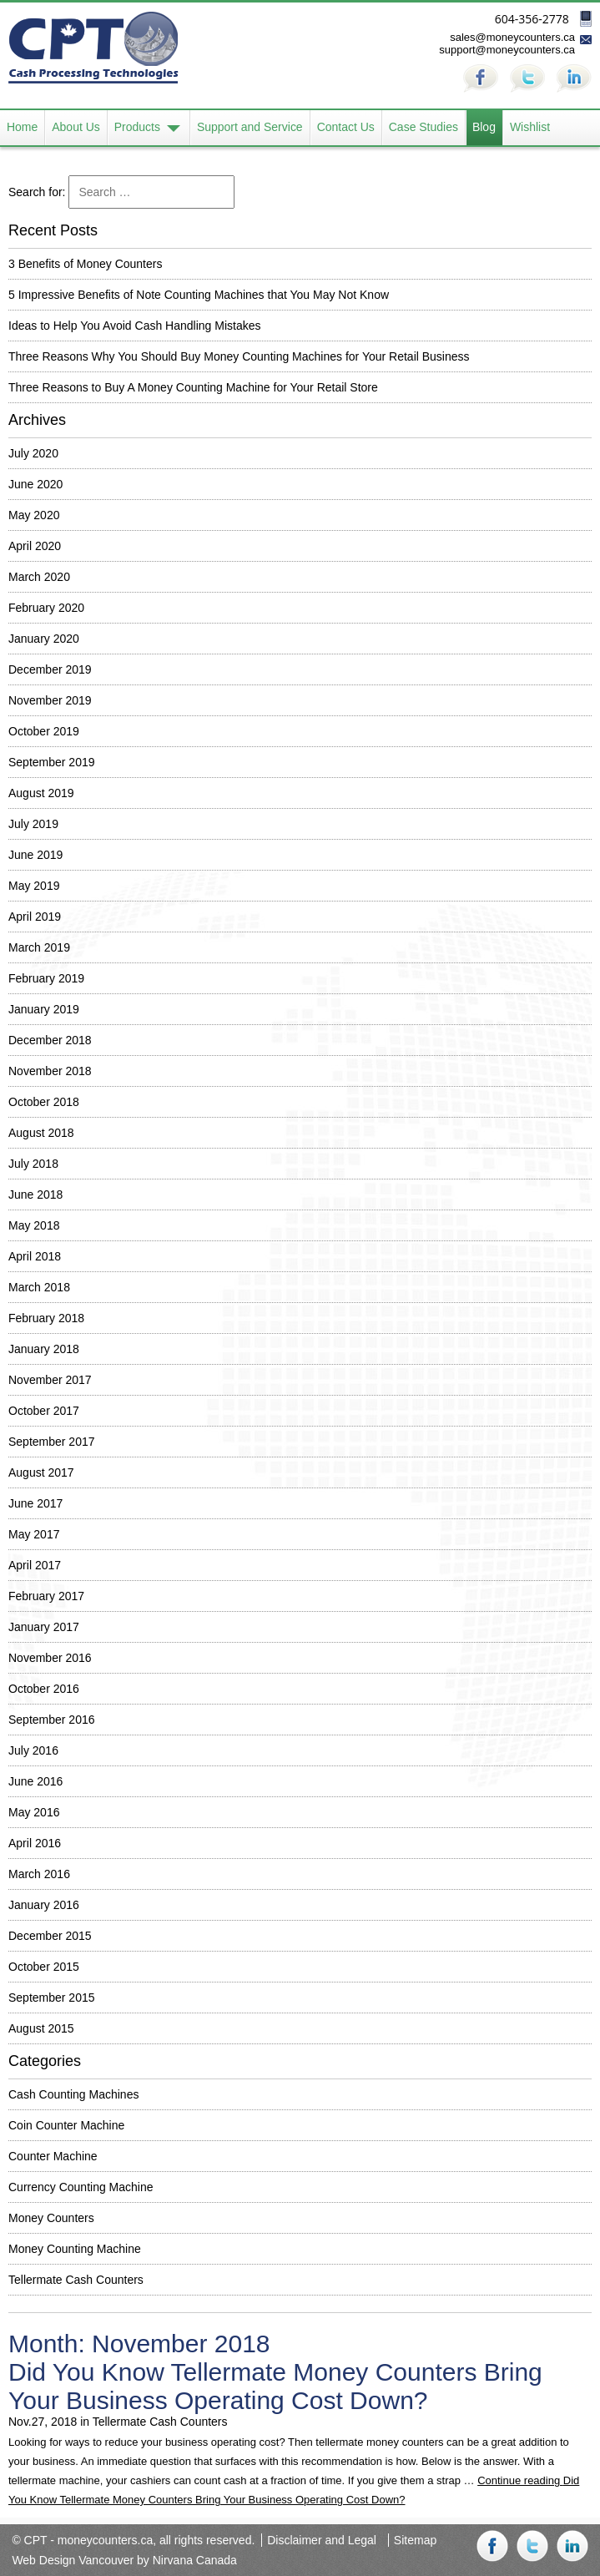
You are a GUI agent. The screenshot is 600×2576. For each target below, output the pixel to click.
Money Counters (51, 2218)
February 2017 (46, 1596)
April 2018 (34, 1256)
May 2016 (33, 1812)
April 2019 (34, 916)
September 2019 (51, 762)
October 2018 (43, 1102)
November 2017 (50, 1379)
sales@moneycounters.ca (512, 37)
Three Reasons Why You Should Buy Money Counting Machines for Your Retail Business (239, 356)
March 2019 (39, 947)
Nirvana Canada (195, 2560)
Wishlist (531, 127)
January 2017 (43, 1627)
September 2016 (51, 1719)
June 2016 (35, 1781)
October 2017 (43, 1410)
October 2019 (43, 731)
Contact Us (346, 127)
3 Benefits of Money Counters (85, 263)
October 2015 (43, 1966)
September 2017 (51, 1441)
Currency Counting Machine (81, 2187)
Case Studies (423, 127)
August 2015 (41, 2028)
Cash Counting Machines (73, 2094)
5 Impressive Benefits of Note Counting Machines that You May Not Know (198, 294)
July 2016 (33, 1750)
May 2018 (33, 1225)
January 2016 (43, 1905)
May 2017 (33, 1534)
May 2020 (33, 515)
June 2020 (35, 484)
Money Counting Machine (74, 2248)
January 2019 (43, 1009)
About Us (76, 127)
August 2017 (41, 1472)
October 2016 (43, 1688)
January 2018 (43, 1349)
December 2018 (50, 1040)
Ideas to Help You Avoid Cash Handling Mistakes (134, 325)
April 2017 (34, 1565)
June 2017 (35, 1503)
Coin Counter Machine (66, 2125)
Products (137, 127)
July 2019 (33, 824)
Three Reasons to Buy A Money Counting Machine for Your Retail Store (193, 387)
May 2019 (33, 885)
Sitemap (415, 2540)
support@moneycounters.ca (507, 49)
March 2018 (39, 1287)
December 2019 (50, 669)
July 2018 (33, 1163)
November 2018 (50, 1071)
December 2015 (50, 1935)
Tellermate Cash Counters (76, 2279)
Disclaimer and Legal (321, 2540)
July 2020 (33, 453)
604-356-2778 (532, 19)
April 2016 (34, 1843)
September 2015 (51, 1997)
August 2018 (41, 1132)
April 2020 (34, 546)
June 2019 (35, 854)
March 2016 (39, 1874)
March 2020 (39, 576)
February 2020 (46, 607)
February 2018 (46, 1318)
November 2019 (50, 700)
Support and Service (250, 127)
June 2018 (35, 1194)
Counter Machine (53, 2156)
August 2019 (41, 793)
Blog (485, 127)
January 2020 (43, 638)
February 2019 (46, 978)
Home (22, 127)
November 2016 (50, 1657)
